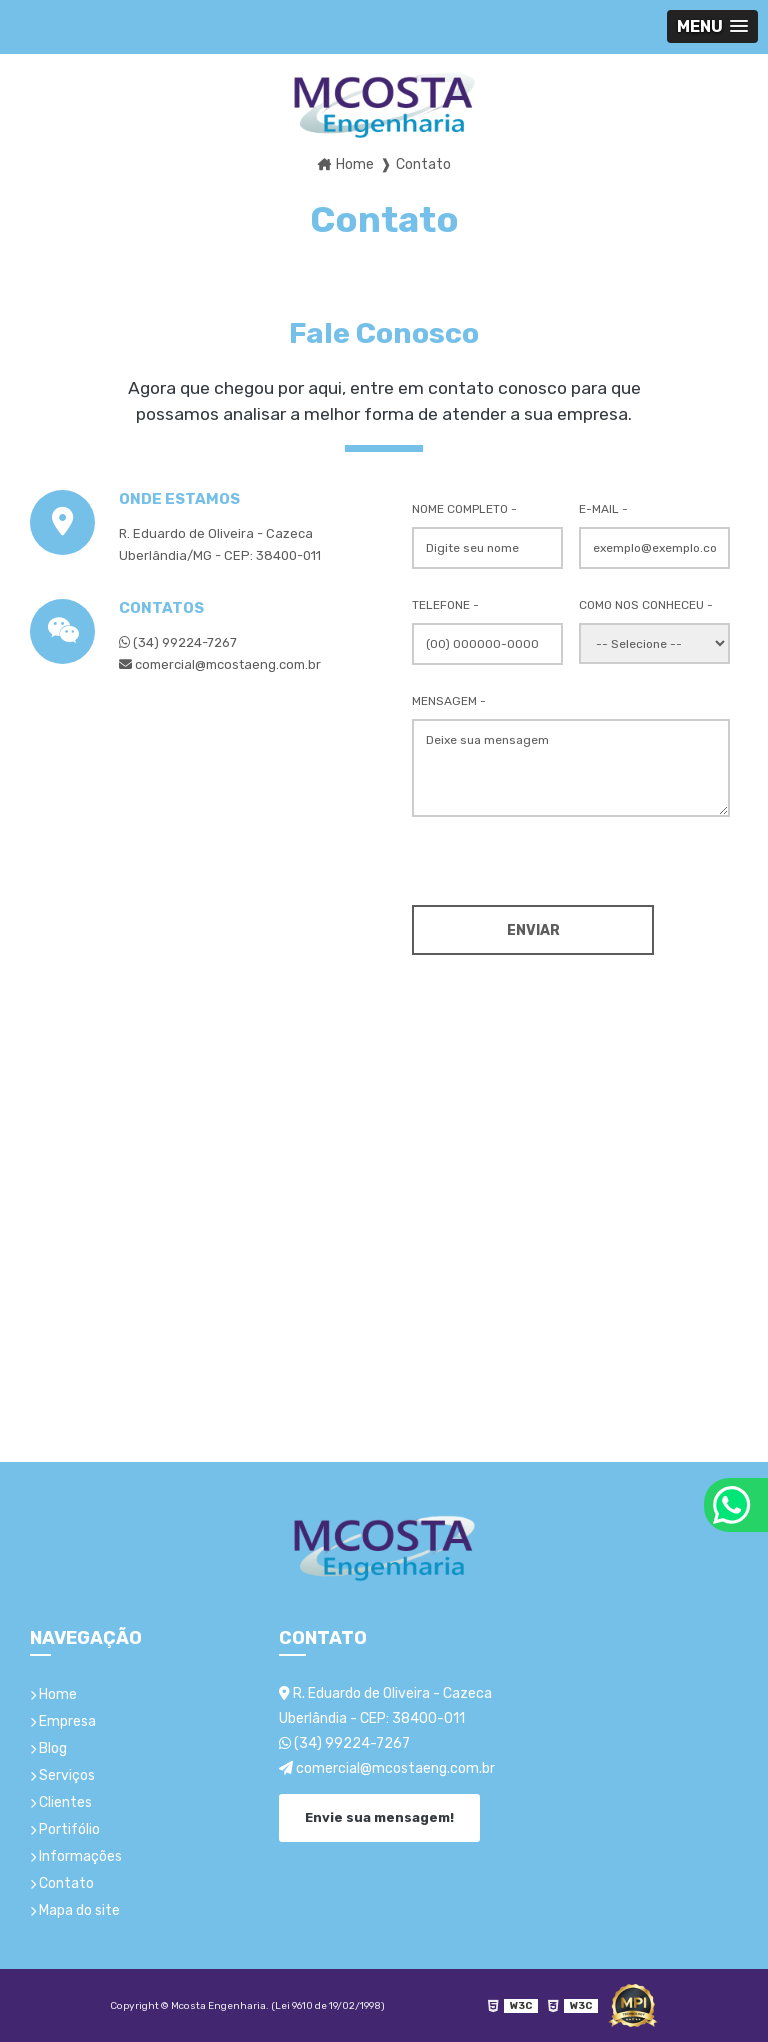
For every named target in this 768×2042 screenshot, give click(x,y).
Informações (76, 1856)
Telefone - (445, 605)
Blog (48, 1748)
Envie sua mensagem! (379, 1817)
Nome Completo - (464, 509)
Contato (62, 1883)
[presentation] (533, 858)
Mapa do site (75, 1910)
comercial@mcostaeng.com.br (387, 1768)
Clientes (61, 1802)
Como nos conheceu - (646, 605)
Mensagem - (449, 701)
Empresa (63, 1721)
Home (53, 1694)
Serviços (62, 1775)
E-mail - (603, 509)
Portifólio (65, 1829)
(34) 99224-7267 (178, 642)
